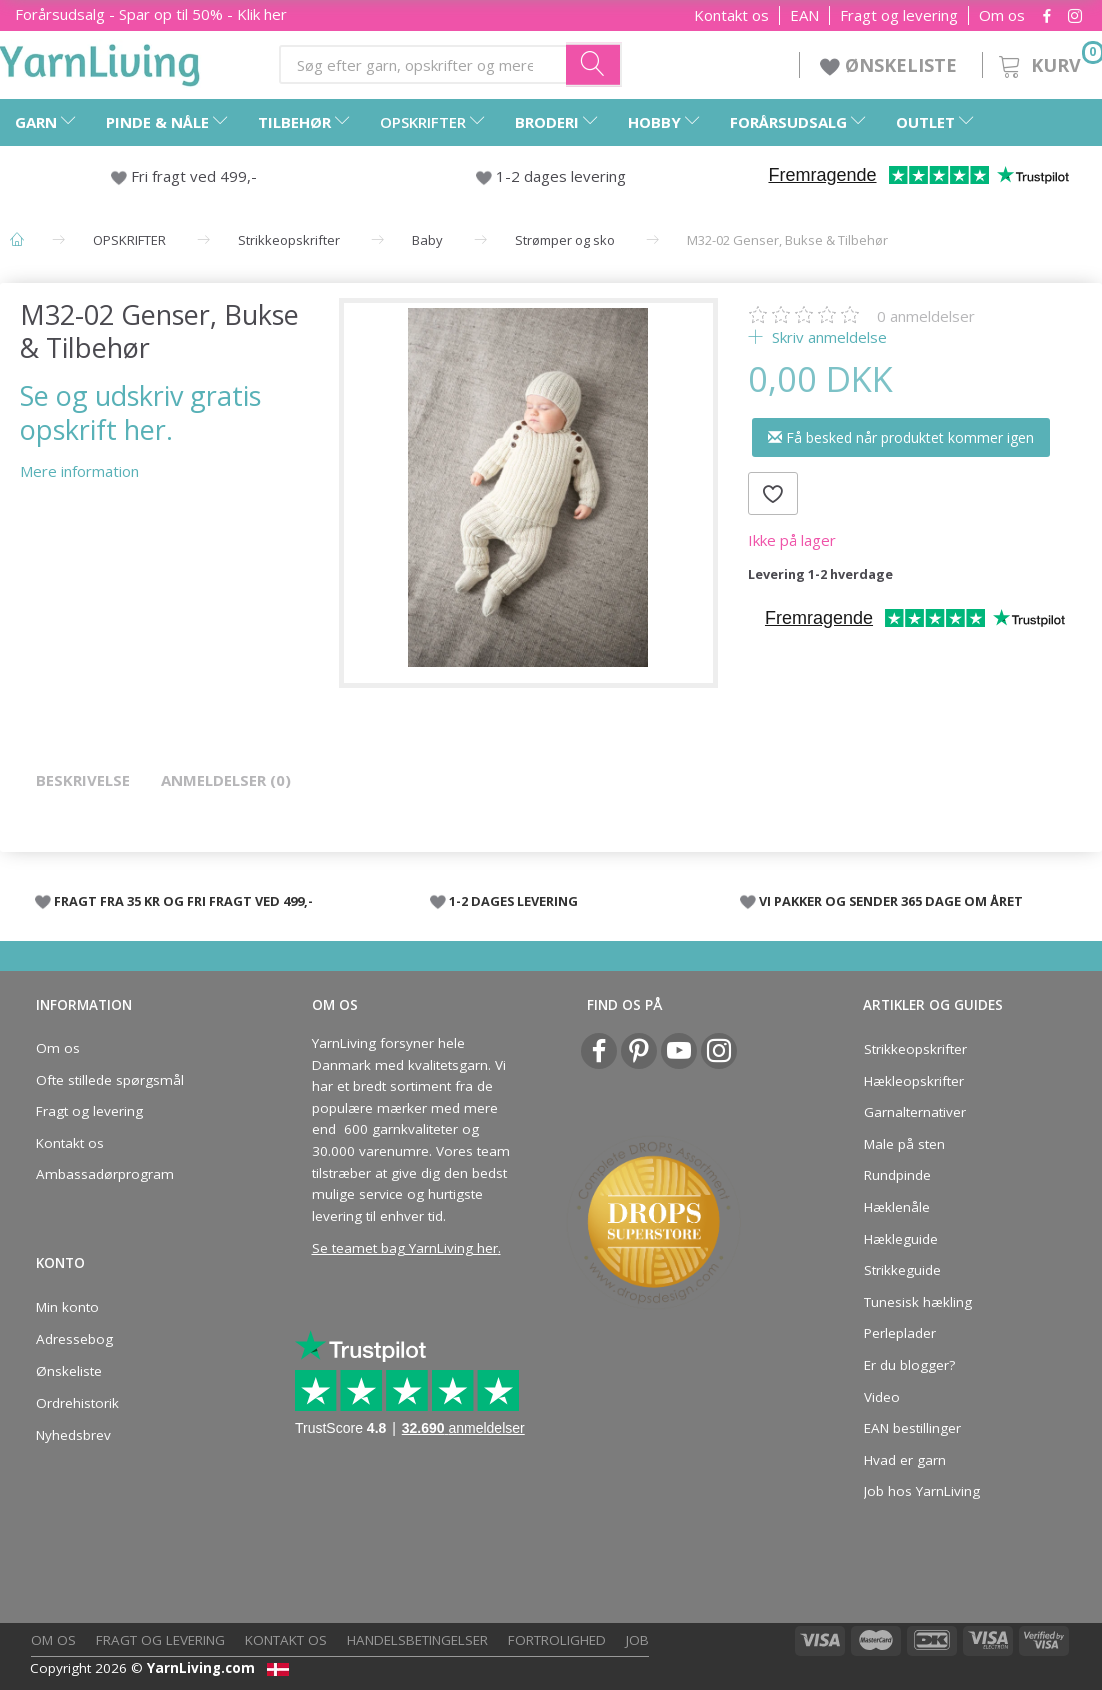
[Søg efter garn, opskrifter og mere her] (594, 64)
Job (637, 1640)
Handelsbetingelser (417, 1640)
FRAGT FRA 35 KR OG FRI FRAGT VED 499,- (183, 901)
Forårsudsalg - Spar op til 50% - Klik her (151, 14)
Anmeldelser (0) (226, 780)
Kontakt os (731, 15)
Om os (1002, 15)
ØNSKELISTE (891, 65)
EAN (804, 15)
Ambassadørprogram (105, 1174)
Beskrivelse (83, 780)
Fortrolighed (557, 1640)
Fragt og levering (899, 15)
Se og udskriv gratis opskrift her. (140, 412)
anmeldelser (926, 316)
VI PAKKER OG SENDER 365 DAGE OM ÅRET (891, 901)
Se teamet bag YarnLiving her (405, 1248)
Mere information (79, 471)
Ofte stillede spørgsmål (110, 1080)
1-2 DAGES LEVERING (513, 901)
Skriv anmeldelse (827, 337)
